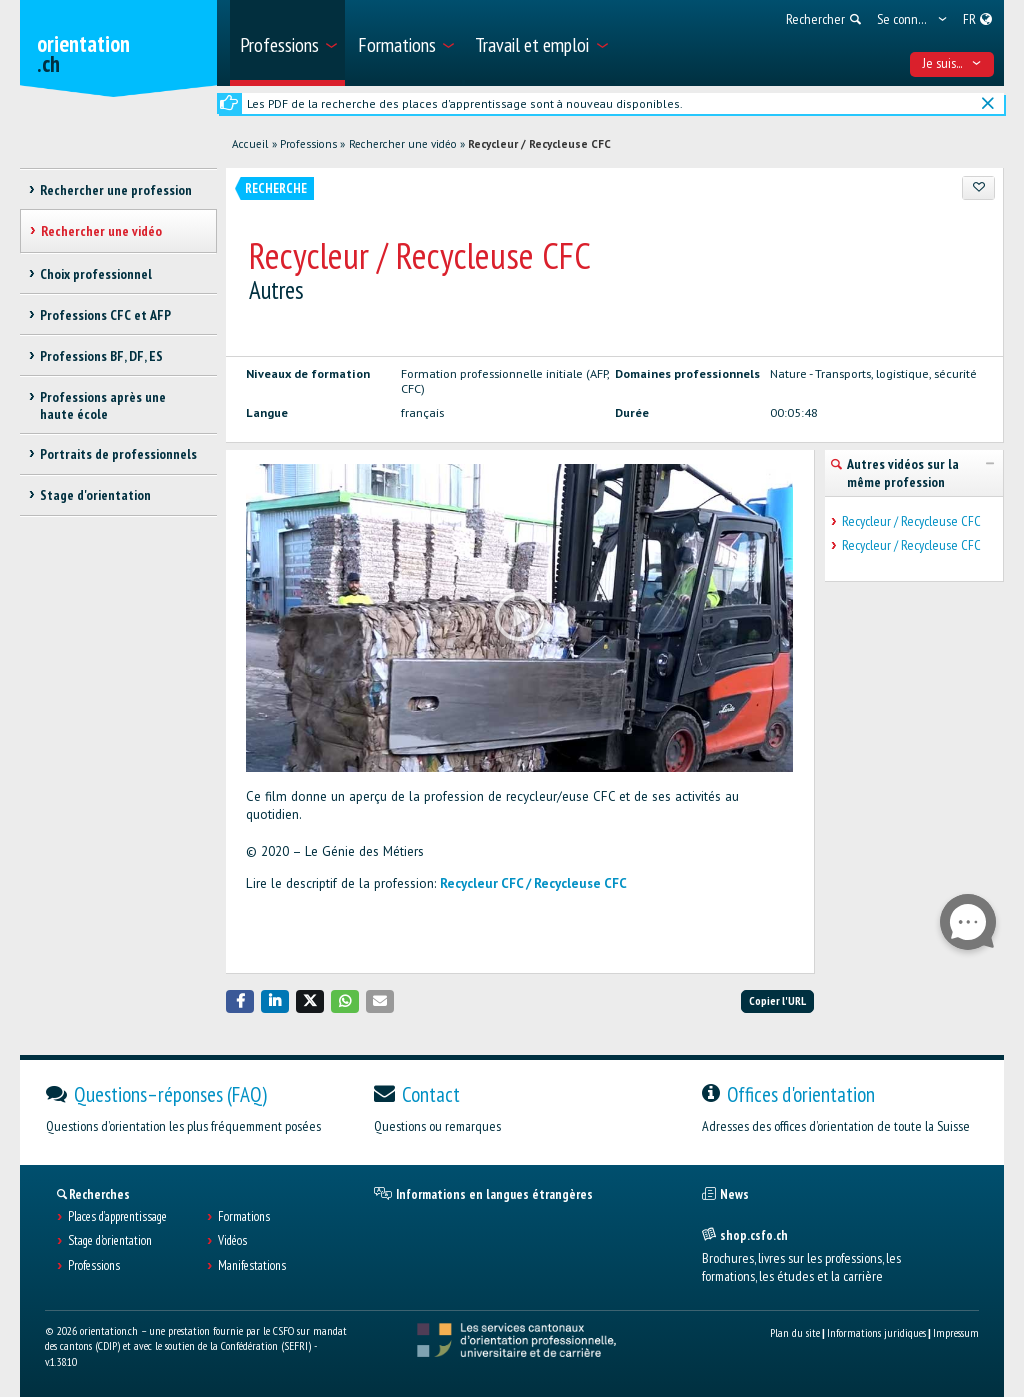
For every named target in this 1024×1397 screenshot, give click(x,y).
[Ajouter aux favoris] (978, 188)
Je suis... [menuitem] (952, 63)
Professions (308, 144)
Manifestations (252, 1266)
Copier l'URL (777, 1000)
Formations (244, 1217)
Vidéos (232, 1241)
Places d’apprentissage (117, 1217)
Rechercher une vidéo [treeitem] (101, 231)
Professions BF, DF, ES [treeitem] (101, 356)
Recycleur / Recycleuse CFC (539, 144)
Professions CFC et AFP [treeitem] (105, 315)
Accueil (250, 144)
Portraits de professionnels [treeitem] (118, 454)
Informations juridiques (876, 1332)
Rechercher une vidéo (403, 144)
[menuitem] (287, 43)
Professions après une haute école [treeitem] (103, 405)
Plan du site (795, 1332)
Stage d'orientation (110, 1241)
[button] (240, 1001)
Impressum (956, 1332)
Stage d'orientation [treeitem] (95, 495)
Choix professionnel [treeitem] (96, 274)
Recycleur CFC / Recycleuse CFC (533, 883)
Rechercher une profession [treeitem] (116, 190)
